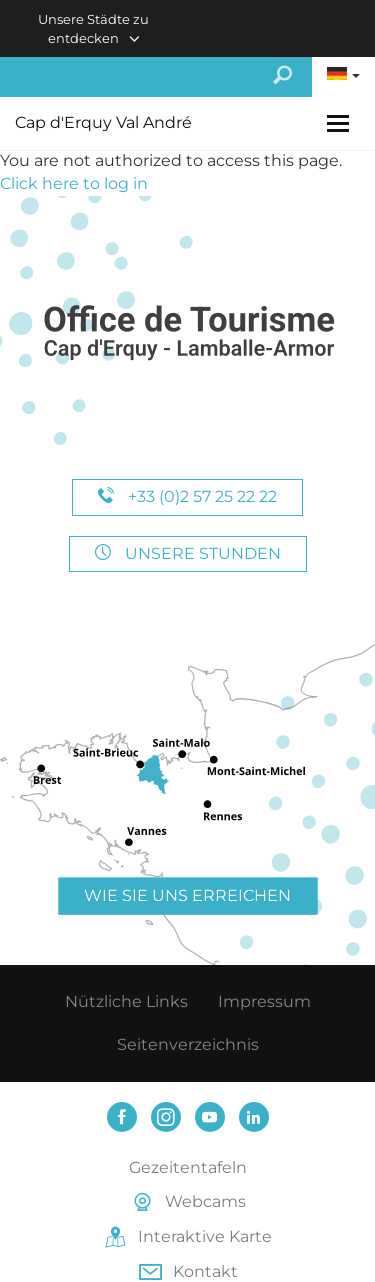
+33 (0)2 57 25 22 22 (187, 496)
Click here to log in (74, 183)
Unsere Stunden (188, 553)
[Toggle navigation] (340, 123)
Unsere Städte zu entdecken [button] (93, 28)
